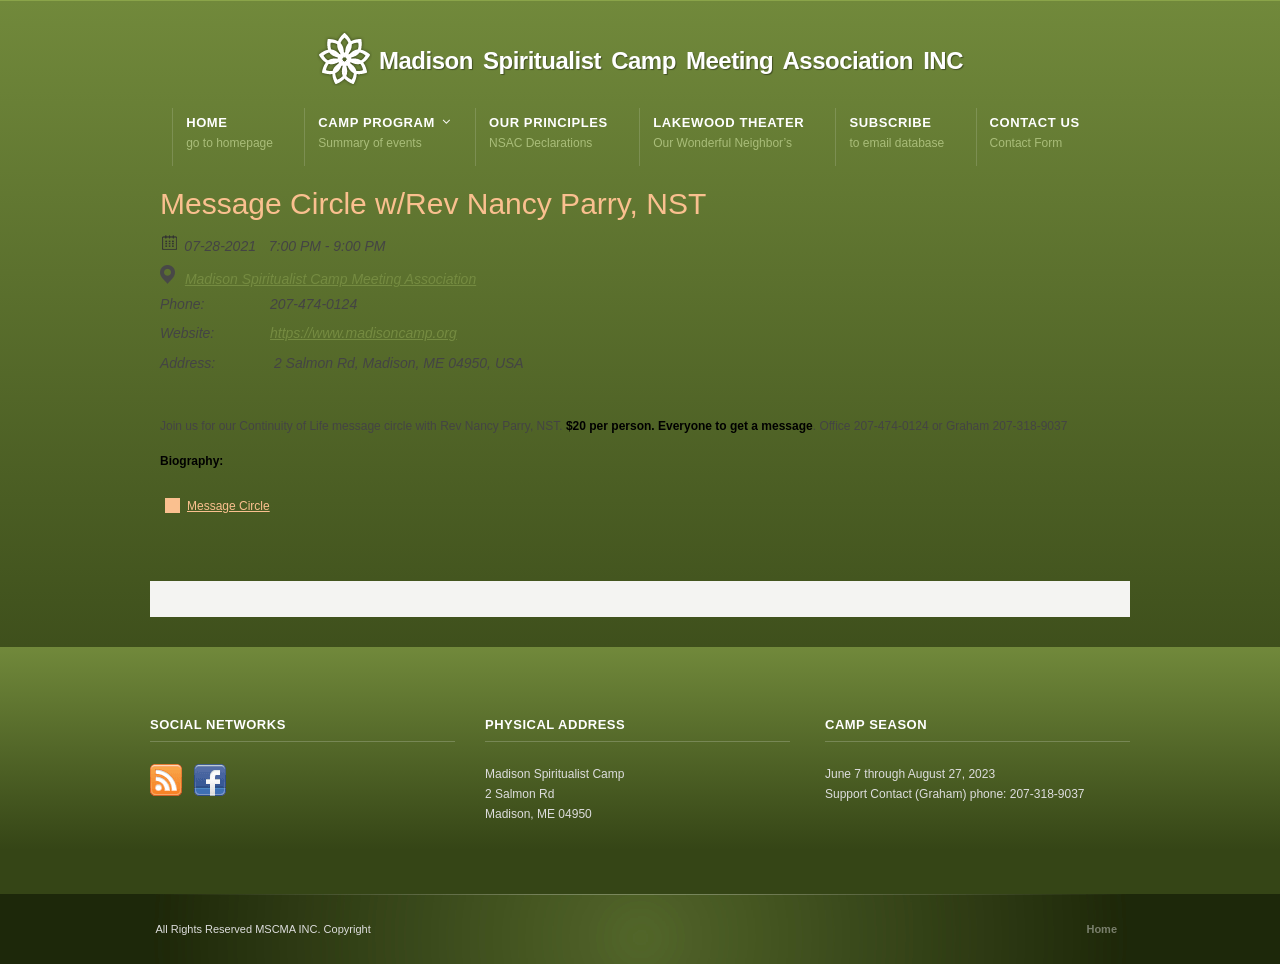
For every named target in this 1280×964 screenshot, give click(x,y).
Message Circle (228, 506)
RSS (166, 780)
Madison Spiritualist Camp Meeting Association (330, 279)
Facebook (210, 780)
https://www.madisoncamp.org (363, 333)
